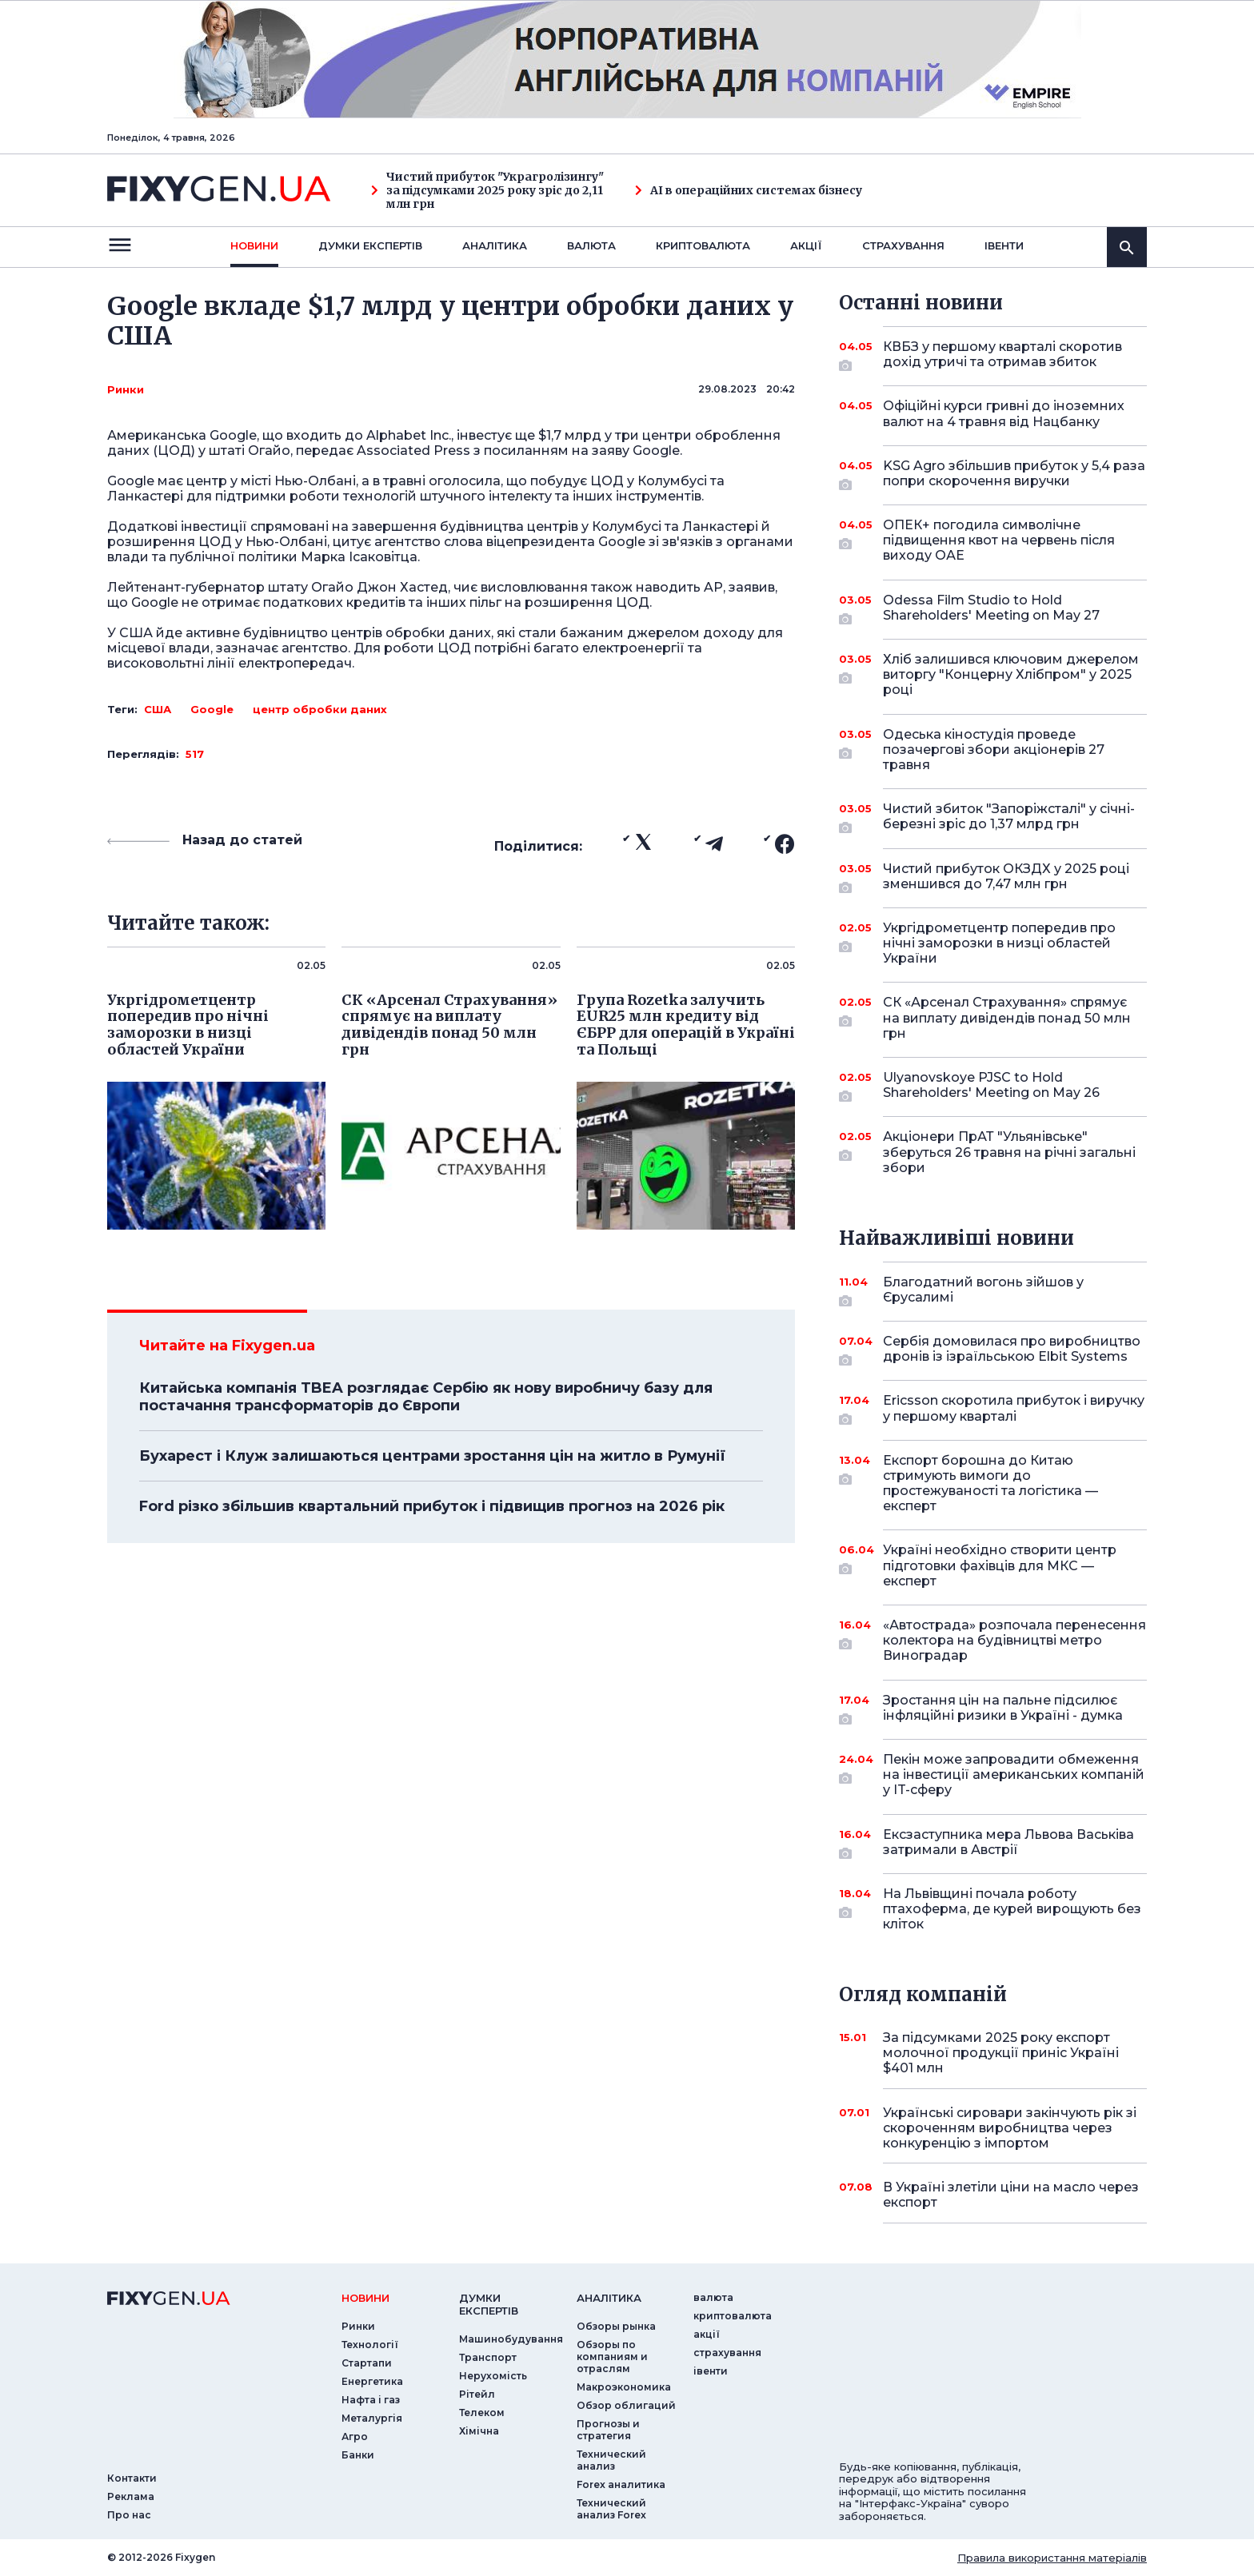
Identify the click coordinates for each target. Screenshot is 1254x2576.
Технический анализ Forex (611, 2509)
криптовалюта (703, 245)
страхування (903, 245)
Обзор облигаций (626, 2405)
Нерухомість (493, 2376)
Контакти (132, 2478)
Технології (369, 2345)
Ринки (125, 389)
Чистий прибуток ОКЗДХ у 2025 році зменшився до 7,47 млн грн (1006, 877)
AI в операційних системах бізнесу (748, 190)
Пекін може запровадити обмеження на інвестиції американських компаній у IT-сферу (1013, 1774)
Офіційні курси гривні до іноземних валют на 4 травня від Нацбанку (1003, 413)
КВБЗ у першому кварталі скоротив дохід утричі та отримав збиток (1002, 355)
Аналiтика (494, 245)
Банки (357, 2455)
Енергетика (372, 2381)
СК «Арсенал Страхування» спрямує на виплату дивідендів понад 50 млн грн (1007, 1017)
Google (212, 709)
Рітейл (477, 2394)
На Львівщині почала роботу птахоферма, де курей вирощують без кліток (1012, 1909)
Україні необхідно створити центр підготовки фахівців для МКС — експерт (999, 1565)
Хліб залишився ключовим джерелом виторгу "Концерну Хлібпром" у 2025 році (1011, 674)
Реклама (130, 2496)
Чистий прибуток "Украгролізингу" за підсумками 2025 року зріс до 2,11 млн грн (487, 190)
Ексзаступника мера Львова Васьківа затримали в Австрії (1008, 1843)
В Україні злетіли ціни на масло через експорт (1011, 2194)
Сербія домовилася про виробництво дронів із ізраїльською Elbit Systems (1011, 1350)
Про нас (129, 2515)
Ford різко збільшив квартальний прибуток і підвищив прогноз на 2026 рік (432, 1506)
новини (254, 245)
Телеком (482, 2412)
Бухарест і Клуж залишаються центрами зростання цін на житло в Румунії (432, 1456)
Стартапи (366, 2363)
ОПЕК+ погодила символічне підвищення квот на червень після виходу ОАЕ (999, 540)
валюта (591, 245)
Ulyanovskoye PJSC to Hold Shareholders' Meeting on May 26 (993, 1086)
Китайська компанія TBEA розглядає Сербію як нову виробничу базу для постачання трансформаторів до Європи (426, 1396)
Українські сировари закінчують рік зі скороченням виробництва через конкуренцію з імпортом (1009, 2128)
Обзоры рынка (616, 2326)
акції (806, 245)
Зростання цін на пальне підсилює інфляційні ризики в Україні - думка (1003, 1709)
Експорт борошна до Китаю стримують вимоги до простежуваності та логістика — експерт (993, 1483)
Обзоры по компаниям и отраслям (612, 2357)
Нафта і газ (370, 2400)
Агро (354, 2436)
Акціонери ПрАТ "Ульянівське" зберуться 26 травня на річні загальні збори (1009, 1151)
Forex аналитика (621, 2484)
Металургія (371, 2418)
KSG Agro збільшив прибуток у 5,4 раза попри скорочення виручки (1014, 474)
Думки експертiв (370, 245)
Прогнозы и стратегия (608, 2430)
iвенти (1004, 245)
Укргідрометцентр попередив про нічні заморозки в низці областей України (999, 943)
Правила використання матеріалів (1052, 2557)
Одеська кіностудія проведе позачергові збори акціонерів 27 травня (993, 749)
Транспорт (488, 2357)
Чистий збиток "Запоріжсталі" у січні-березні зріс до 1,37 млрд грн (1009, 817)
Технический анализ (611, 2460)
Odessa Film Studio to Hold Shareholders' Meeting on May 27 (993, 608)
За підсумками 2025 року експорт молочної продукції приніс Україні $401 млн (1001, 2053)
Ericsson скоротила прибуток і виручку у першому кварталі (1013, 1409)
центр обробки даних (320, 709)
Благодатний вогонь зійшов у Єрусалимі (993, 1290)
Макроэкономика (624, 2387)
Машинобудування (511, 2339)
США (157, 709)
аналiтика (609, 2297)
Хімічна (479, 2431)
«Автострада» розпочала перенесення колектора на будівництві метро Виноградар (1014, 1640)
